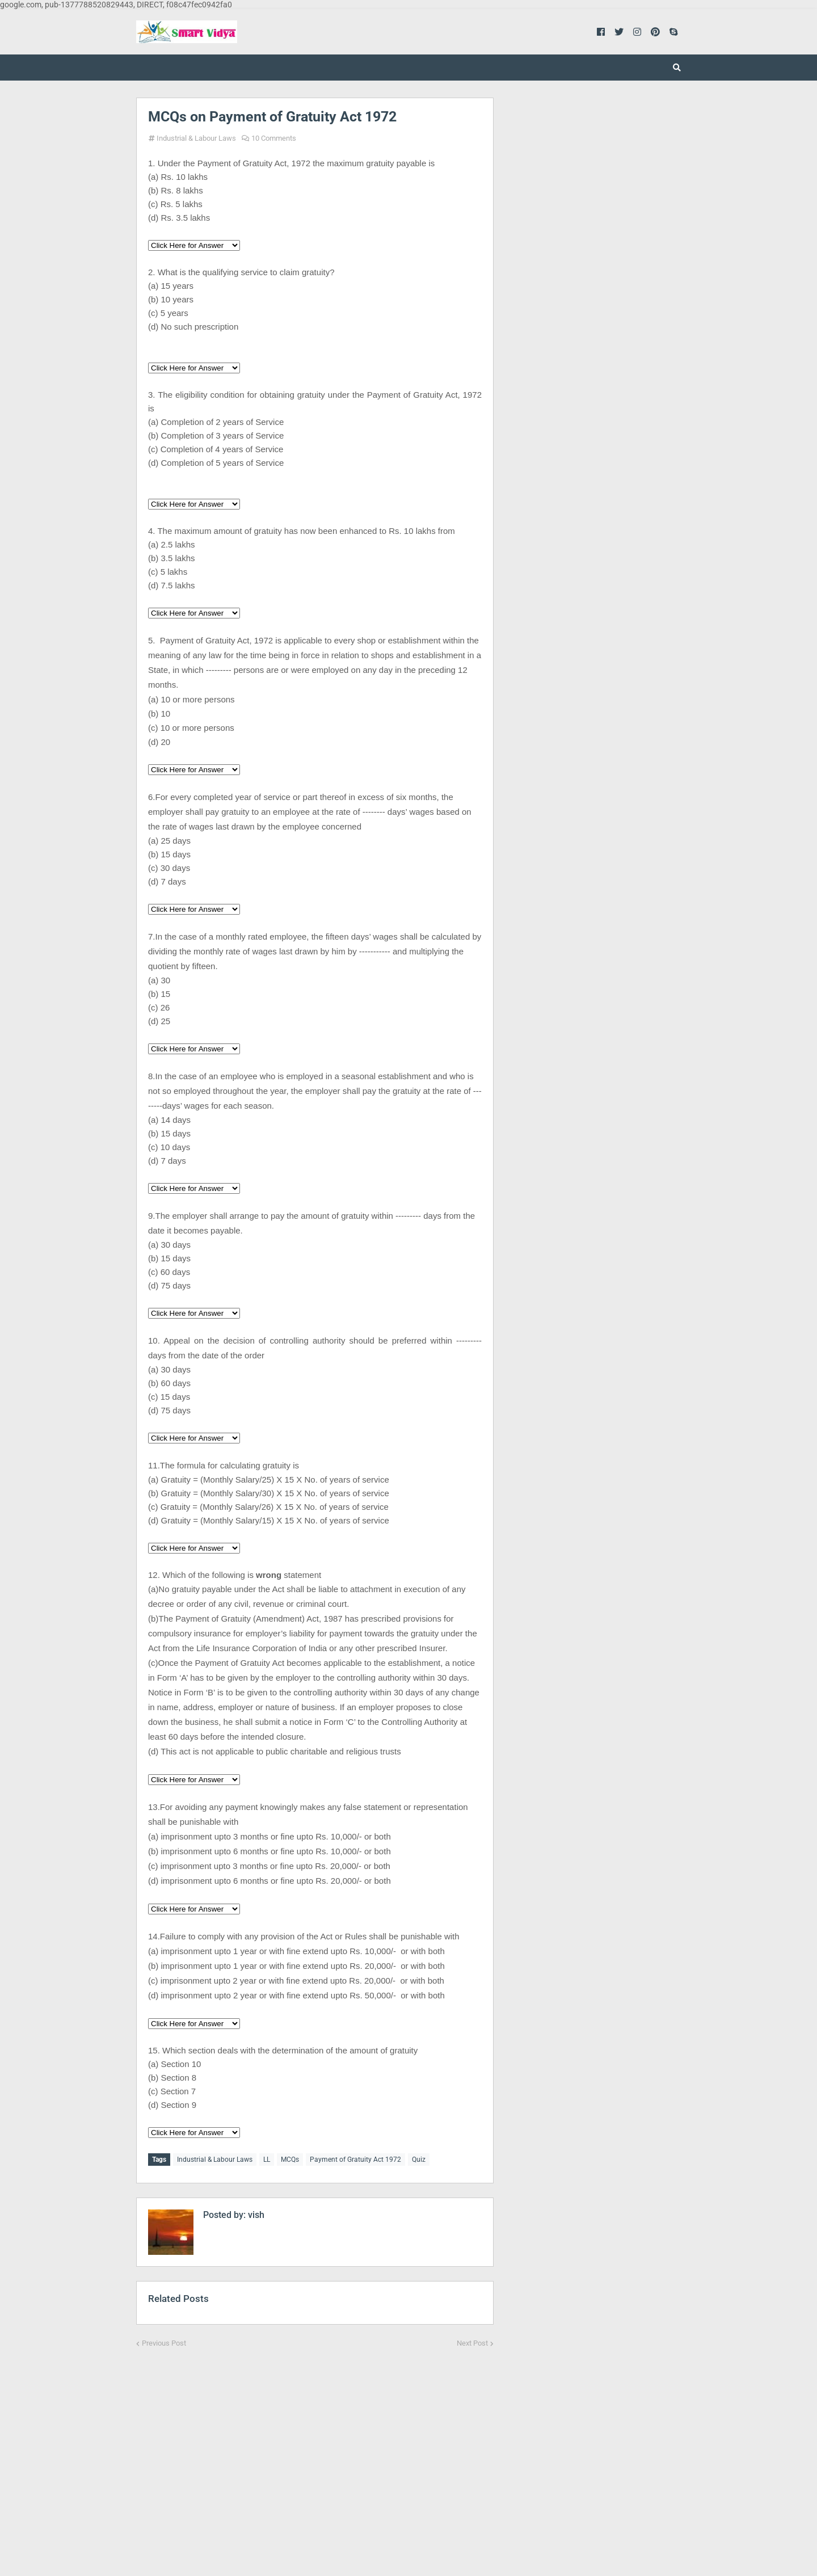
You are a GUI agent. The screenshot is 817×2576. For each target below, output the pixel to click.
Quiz (419, 2159)
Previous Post (164, 2340)
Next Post (472, 2340)
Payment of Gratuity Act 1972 (355, 2159)
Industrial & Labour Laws (196, 138)
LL (266, 2159)
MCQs (290, 2159)
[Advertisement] (315, 2452)
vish (255, 2212)
